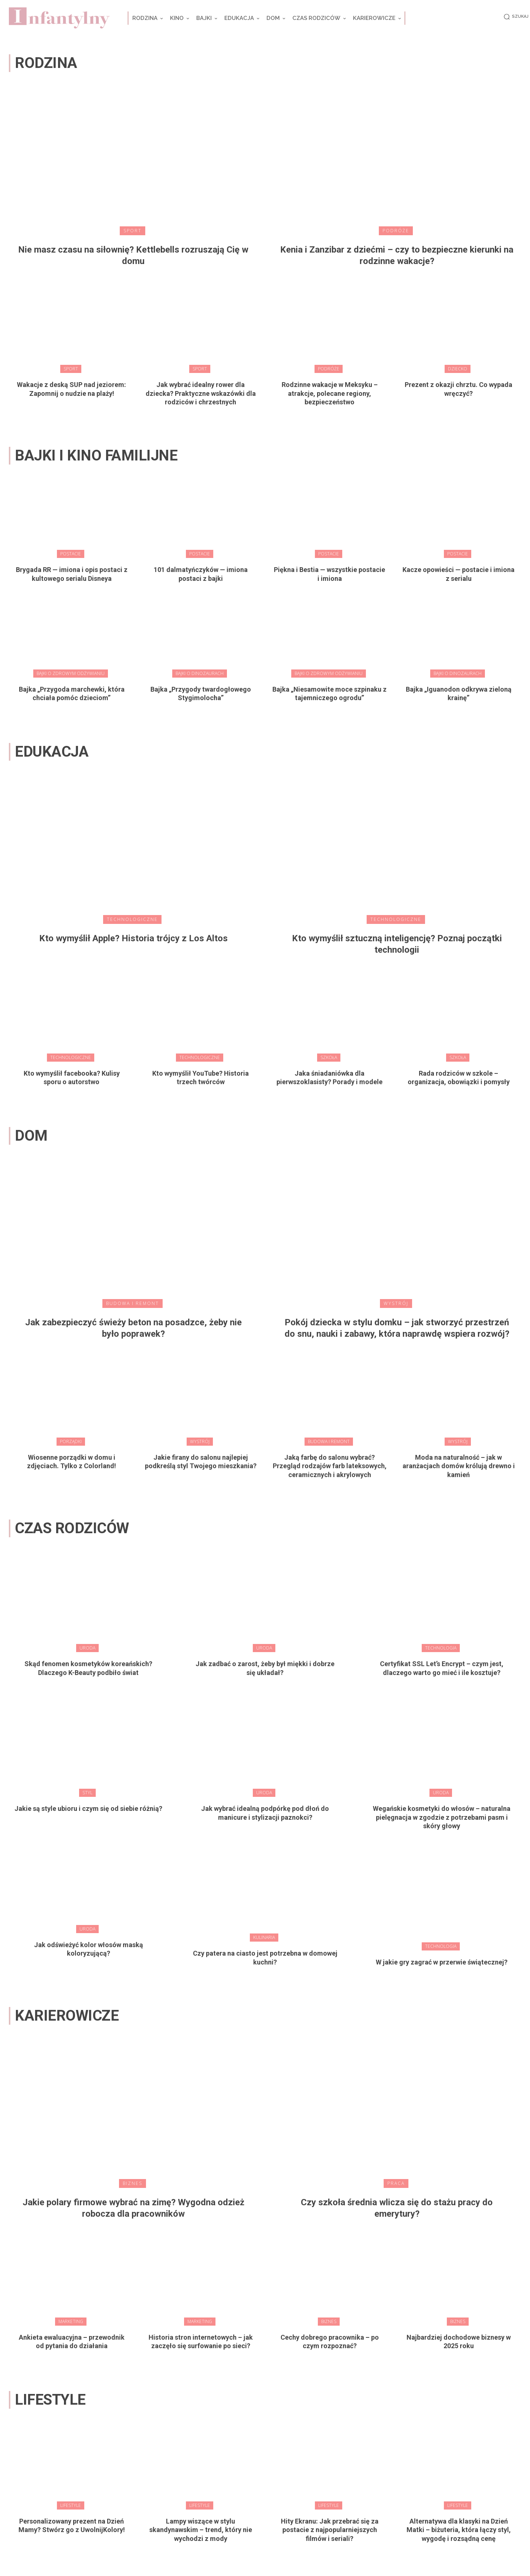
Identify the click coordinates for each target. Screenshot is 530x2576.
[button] (515, 16)
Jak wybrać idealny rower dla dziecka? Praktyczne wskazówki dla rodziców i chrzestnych (201, 393)
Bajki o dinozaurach (200, 673)
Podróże (396, 230)
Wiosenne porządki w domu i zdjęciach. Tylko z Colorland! (71, 1461)
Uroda (87, 1648)
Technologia (440, 1648)
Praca (396, 2183)
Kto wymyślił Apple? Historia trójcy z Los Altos (133, 938)
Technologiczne (132, 919)
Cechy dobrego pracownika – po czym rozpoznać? (330, 2341)
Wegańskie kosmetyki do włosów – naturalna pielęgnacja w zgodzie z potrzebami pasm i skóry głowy (441, 1817)
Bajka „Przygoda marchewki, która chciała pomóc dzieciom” (72, 693)
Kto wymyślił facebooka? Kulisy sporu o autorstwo (72, 1077)
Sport (132, 230)
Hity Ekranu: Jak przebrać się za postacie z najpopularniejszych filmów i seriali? (329, 2529)
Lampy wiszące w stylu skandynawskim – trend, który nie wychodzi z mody (200, 2529)
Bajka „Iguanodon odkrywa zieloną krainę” (459, 693)
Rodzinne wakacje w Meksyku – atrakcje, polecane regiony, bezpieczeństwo (330, 393)
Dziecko (457, 369)
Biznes (132, 2183)
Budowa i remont (132, 1303)
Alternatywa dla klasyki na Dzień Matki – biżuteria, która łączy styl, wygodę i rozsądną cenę (459, 2529)
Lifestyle (70, 2505)
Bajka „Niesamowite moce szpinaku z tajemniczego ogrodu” (329, 693)
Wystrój (396, 1303)
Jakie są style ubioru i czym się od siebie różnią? (88, 1808)
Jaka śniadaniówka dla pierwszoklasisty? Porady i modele (329, 1077)
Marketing (70, 2321)
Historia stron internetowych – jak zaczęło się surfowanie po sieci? (201, 2341)
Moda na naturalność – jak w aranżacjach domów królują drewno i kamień (458, 1466)
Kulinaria (264, 1937)
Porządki (71, 1441)
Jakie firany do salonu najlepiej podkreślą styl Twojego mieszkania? (200, 1461)
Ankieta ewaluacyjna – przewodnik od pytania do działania (72, 2341)
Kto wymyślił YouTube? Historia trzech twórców (200, 1077)
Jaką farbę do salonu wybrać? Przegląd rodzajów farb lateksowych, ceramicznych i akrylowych (330, 1466)
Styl (87, 1792)
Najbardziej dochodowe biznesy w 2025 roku (459, 2341)
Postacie (70, 554)
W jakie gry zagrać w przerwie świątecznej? (441, 1962)
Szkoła (328, 1057)
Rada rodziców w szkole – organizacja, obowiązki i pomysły (459, 1077)
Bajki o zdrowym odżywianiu (71, 673)
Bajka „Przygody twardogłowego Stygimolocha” (200, 693)
